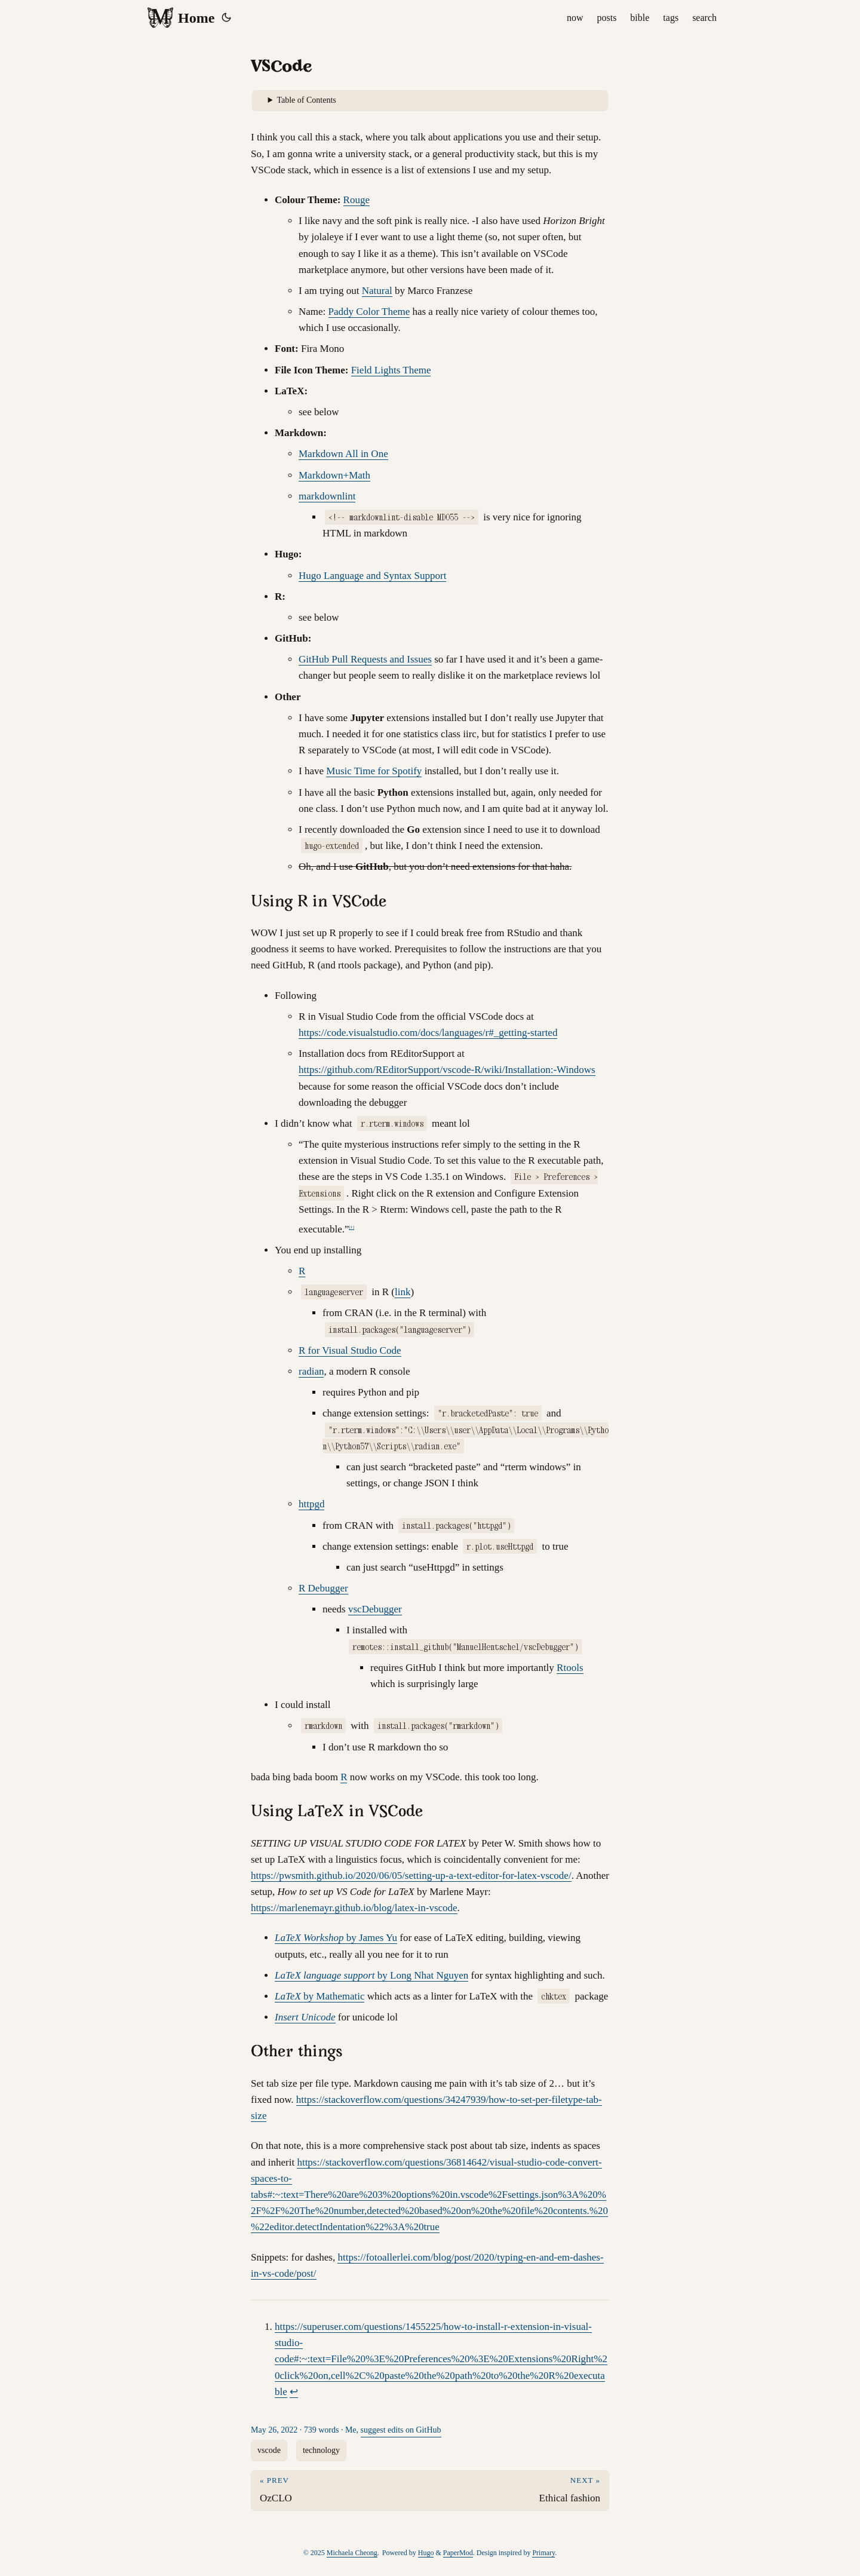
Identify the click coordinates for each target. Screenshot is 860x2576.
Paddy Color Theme (369, 311)
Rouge (356, 200)
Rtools (570, 1667)
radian (311, 1371)
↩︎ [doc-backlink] (294, 2391)
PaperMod (458, 2553)
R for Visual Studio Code (350, 1350)
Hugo (426, 2553)
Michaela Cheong (352, 2553)
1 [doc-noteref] (352, 1227)
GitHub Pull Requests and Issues (365, 659)
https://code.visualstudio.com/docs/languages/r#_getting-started (428, 1032)
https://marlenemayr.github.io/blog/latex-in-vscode (354, 1907)
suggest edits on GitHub (401, 2429)
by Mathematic (319, 1996)
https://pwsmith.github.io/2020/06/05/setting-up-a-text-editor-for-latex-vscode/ (411, 1875)
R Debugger (323, 1588)
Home (180, 18)
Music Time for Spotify (374, 771)
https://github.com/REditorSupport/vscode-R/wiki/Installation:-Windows (447, 1069)
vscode (269, 2450)
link (402, 1292)
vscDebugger (375, 1609)
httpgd (311, 1504)
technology (321, 2450)
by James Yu (336, 1937)
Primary (543, 2553)
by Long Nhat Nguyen (371, 1975)
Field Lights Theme (391, 370)
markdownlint (327, 496)
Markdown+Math (334, 475)
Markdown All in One (343, 453)
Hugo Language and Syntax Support (372, 575)
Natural (377, 290)
